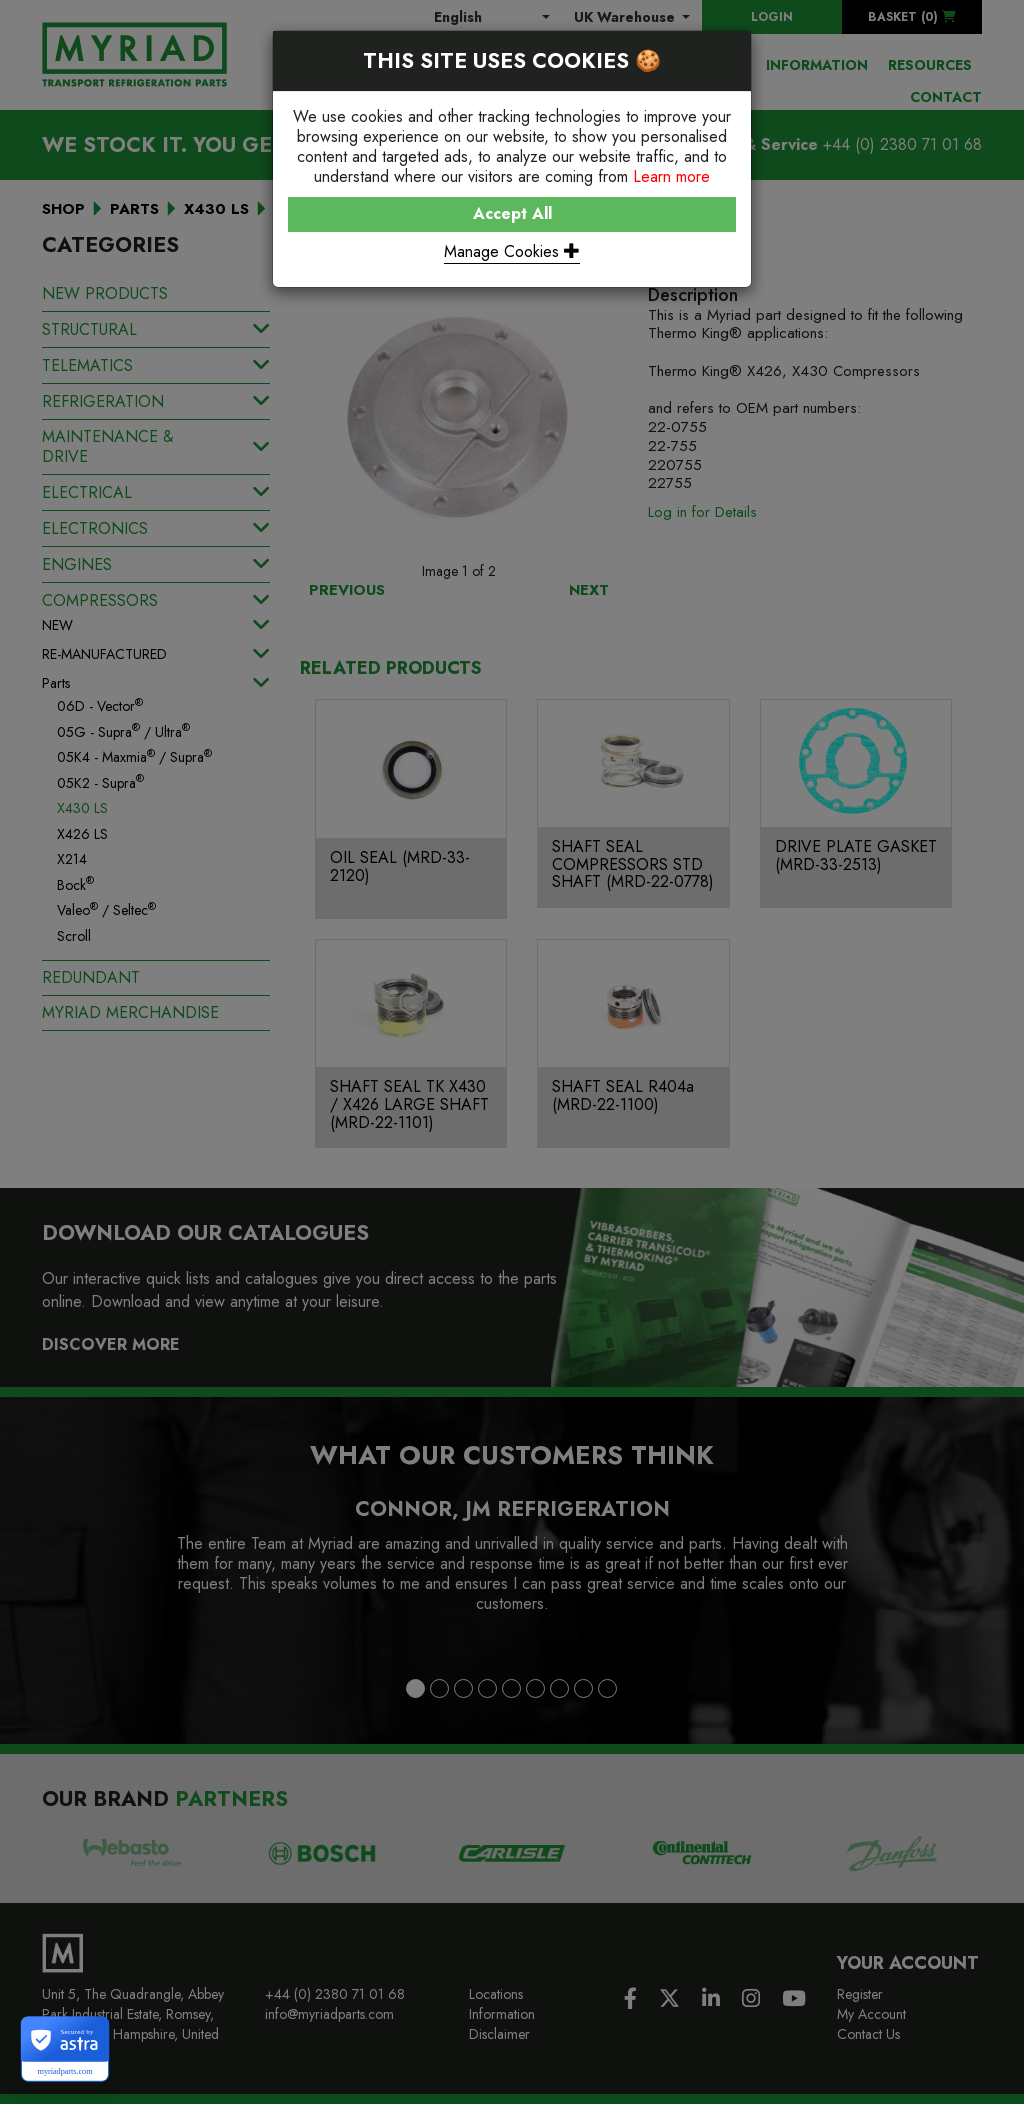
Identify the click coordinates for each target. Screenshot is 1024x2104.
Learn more (671, 176)
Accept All (512, 213)
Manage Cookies (512, 251)
